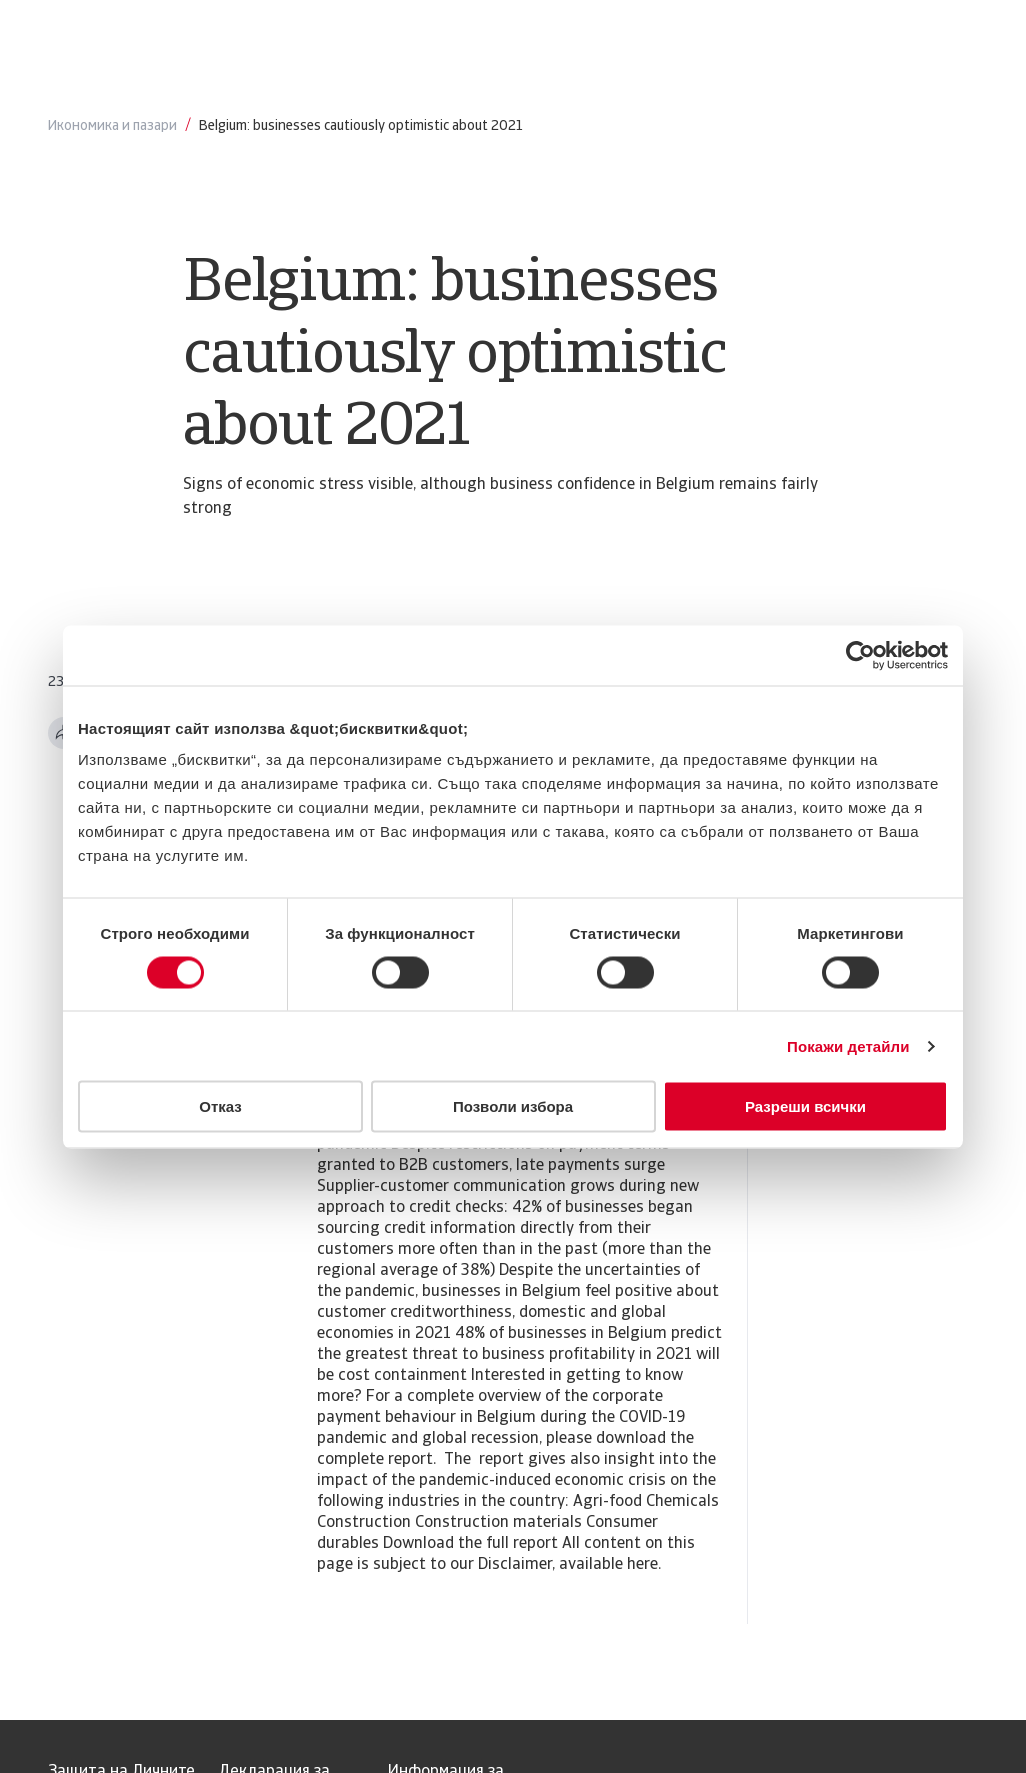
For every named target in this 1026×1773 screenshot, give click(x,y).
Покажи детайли (848, 1045)
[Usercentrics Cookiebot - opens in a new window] (860, 655)
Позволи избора (513, 1106)
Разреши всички (805, 1106)
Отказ (220, 1106)
